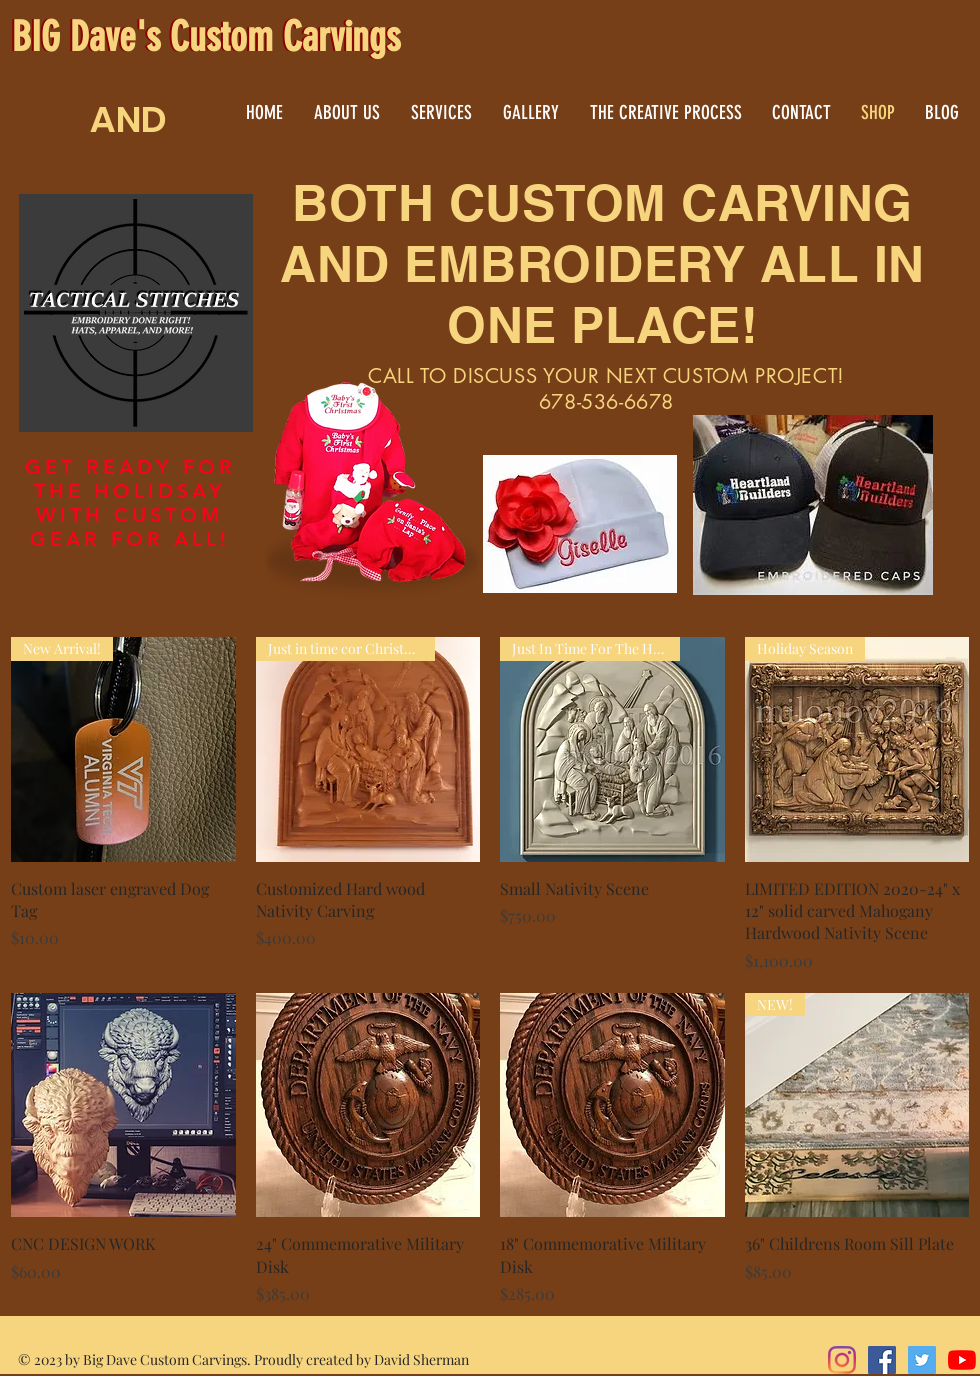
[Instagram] (842, 1360)
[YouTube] (962, 1360)
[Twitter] (922, 1360)
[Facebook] (882, 1360)
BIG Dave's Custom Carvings (206, 37)
